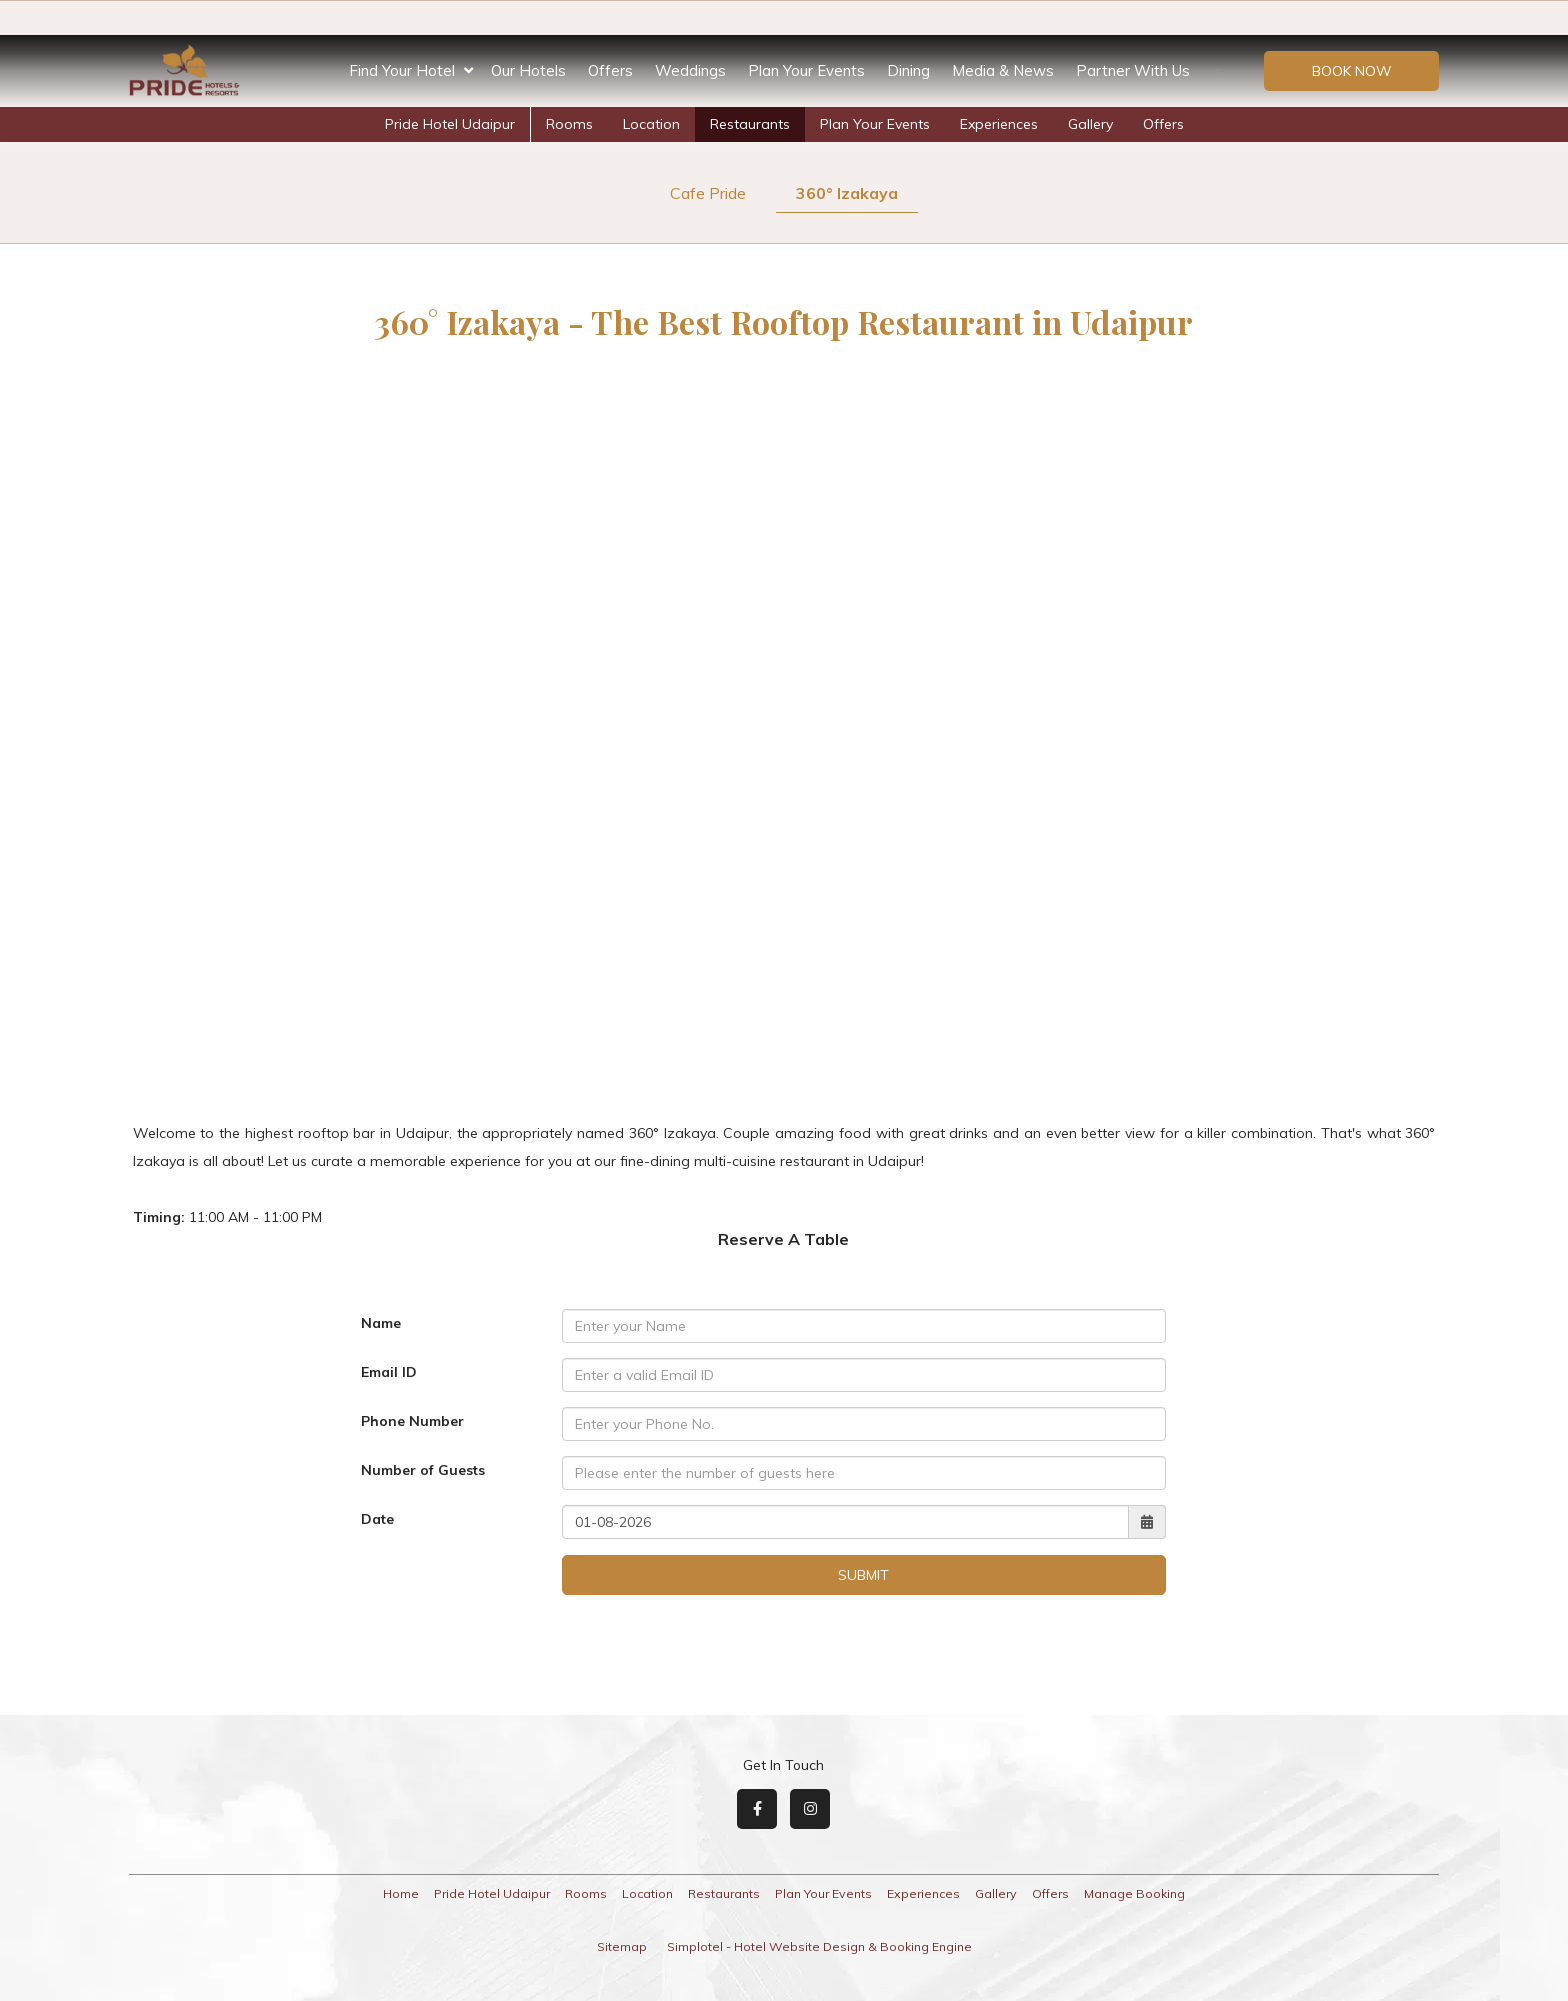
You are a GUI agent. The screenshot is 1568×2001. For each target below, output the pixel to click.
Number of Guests (423, 1470)
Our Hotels (528, 70)
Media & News (1003, 70)
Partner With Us (1133, 70)
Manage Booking (1134, 1893)
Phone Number (412, 1421)
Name (381, 1323)
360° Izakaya (847, 193)
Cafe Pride (708, 193)
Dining (908, 70)
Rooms (569, 124)
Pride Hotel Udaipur (450, 124)
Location (651, 124)
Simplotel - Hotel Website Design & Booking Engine (819, 1946)
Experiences (999, 124)
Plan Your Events (806, 70)
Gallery (1090, 124)
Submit (863, 1575)
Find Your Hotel (411, 71)
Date (377, 1519)
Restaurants (750, 124)
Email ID (389, 1372)
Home (401, 1893)
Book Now (1352, 71)
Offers (610, 70)
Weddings (690, 70)
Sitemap (622, 1946)
